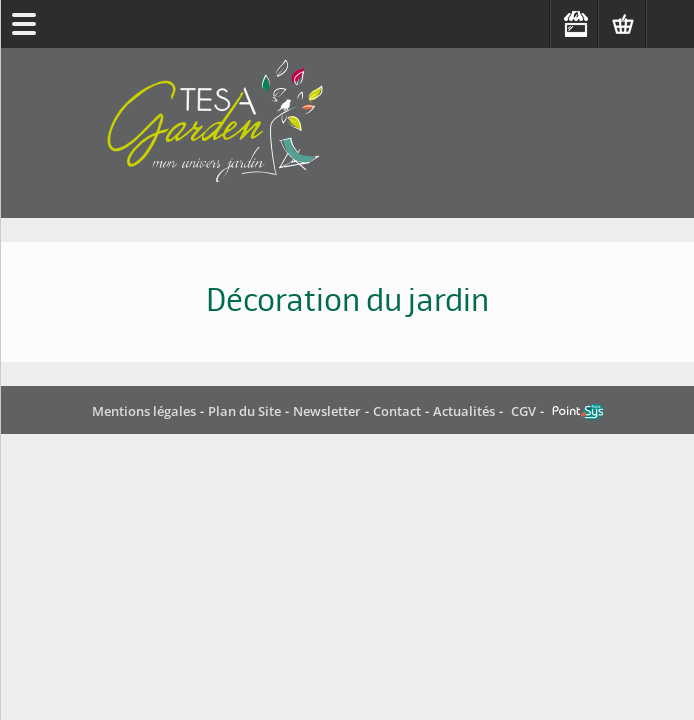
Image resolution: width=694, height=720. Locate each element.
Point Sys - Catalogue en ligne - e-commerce (577, 412)
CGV (523, 411)
